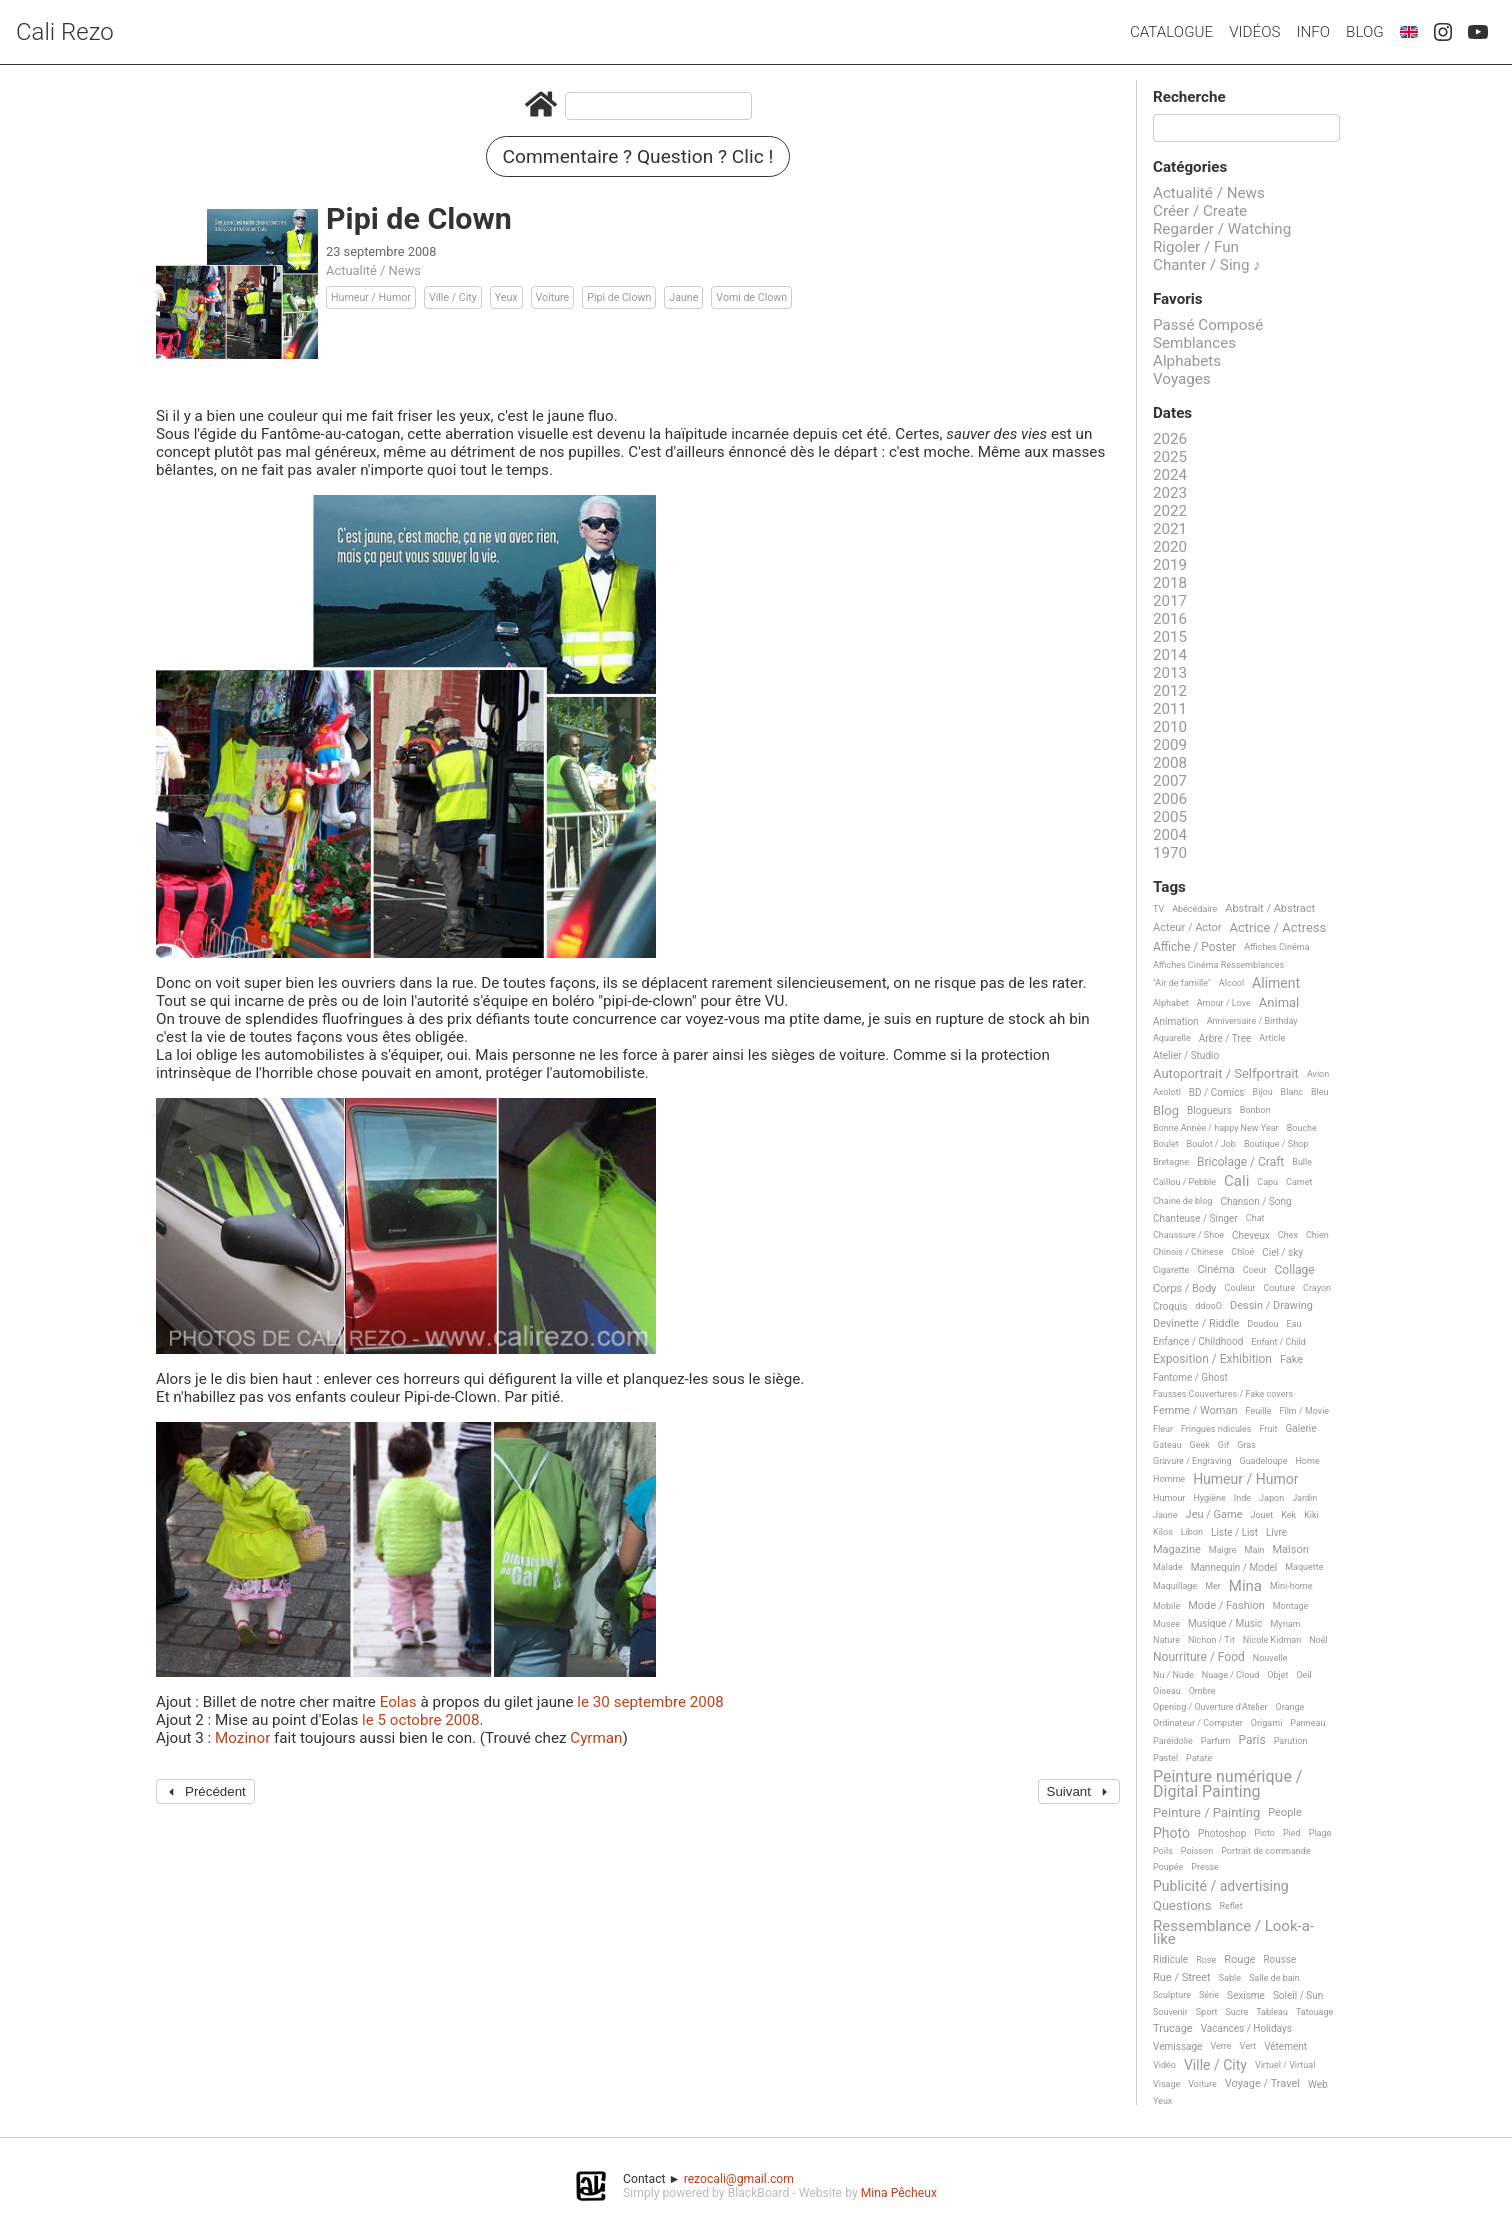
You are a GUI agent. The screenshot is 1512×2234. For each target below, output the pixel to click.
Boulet (1166, 1144)
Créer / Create (1200, 211)
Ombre (1202, 1691)
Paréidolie (1173, 1741)
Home (1307, 1461)
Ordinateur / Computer (1198, 1723)
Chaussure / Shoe (1188, 1235)
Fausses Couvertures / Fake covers (1223, 1394)
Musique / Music (1225, 1623)
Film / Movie (1304, 1411)
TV (1158, 909)
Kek (1288, 1515)
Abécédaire (1194, 909)
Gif (1223, 1445)
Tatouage (1314, 2012)
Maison (1290, 1550)
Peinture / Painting (1206, 1813)
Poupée (1168, 1867)
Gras (1246, 1445)
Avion (1318, 1074)
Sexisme (1246, 1995)
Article (1272, 1038)
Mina (1245, 1587)
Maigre (1223, 1550)
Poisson (1197, 1851)
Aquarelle (1172, 1038)
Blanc (1292, 1092)
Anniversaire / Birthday (1252, 1021)
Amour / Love (1224, 1003)
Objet (1277, 1675)
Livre (1276, 1532)
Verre (1220, 2046)
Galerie (1300, 1428)
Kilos (1163, 1532)
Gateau (1167, 1445)
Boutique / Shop (1276, 1144)
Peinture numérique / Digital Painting (1227, 1784)
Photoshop (1222, 1833)
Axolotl (1167, 1092)
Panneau (1307, 1723)
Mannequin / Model (1234, 1567)
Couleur (1240, 1288)
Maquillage (1175, 1586)
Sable (1230, 1978)
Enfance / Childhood (1198, 1341)
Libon (1192, 1532)
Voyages (1182, 379)
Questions (1182, 1906)
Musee (1166, 1624)
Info (1313, 32)
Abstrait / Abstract (1270, 909)
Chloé (1242, 1252)
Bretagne (1171, 1162)
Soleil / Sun (1298, 1995)
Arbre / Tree (1225, 1038)
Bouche (1302, 1128)
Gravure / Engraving (1192, 1461)
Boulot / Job (1211, 1144)
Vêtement (1285, 2046)
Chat (1255, 1218)
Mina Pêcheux (899, 2193)
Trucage (1173, 2029)
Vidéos (1254, 32)
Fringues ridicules (1216, 1429)
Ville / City (453, 297)
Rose (1206, 1960)
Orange (1290, 1707)
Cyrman (596, 1738)
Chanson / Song (1255, 1201)
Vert (1248, 2046)
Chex (1288, 1235)
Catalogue (1171, 32)
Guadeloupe (1264, 1461)
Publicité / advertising (1221, 1886)
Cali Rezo (65, 32)
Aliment (1276, 983)
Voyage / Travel (1262, 2084)
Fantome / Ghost (1190, 1377)
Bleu (1320, 1092)
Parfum (1216, 1741)
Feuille (1259, 1411)
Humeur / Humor (371, 297)
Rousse (1279, 1959)
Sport (1207, 2012)
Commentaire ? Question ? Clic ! (638, 156)
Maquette (1304, 1567)
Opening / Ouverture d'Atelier (1210, 1707)
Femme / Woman (1195, 1411)
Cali (1236, 1182)
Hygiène (1209, 1498)
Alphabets (1187, 361)
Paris (1251, 1740)
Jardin (1304, 1498)
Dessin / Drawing (1271, 1306)
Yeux (506, 297)
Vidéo (1164, 2065)
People (1285, 1813)
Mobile (1166, 1606)
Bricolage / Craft (1240, 1162)
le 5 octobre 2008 (420, 1720)
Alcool (1231, 983)
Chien (1317, 1235)
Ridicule (1170, 1959)
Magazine (1177, 1550)
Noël (1318, 1640)
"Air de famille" (1182, 983)
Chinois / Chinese (1188, 1252)
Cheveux (1251, 1235)
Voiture (553, 297)
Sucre (1236, 2012)
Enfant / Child (1278, 1342)
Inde (1242, 1498)
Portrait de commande (1266, 1851)
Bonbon (1255, 1110)
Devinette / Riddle (1196, 1324)
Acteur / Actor (1187, 928)
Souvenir (1170, 2012)
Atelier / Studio (1186, 1055)
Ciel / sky (1282, 1252)
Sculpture (1172, 1995)
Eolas (398, 1702)
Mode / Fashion (1226, 1606)
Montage (1291, 1606)
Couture (1279, 1288)
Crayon (1317, 1288)
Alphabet (1171, 1003)
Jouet (1262, 1515)
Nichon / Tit (1211, 1640)
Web (1318, 2084)
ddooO (1208, 1306)
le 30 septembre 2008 (650, 1702)
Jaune (683, 297)
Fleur (1163, 1429)
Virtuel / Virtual (1285, 2065)
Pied (1292, 1833)
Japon (1271, 1498)
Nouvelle (1270, 1658)
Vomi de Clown (751, 297)
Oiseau (1167, 1691)
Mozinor (242, 1738)
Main (1255, 1550)
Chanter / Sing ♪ (1207, 265)
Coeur (1255, 1270)
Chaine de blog (1182, 1201)
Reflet (1230, 1906)
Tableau (1272, 2012)
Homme (1169, 1479)
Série (1209, 1995)
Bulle (1302, 1162)
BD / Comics (1217, 1092)
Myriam (1286, 1624)
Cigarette (1171, 1270)
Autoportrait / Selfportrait (1226, 1074)
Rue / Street (1182, 1978)
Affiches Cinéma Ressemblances (1218, 965)
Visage (1166, 2084)
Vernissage (1177, 2046)
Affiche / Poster (1194, 947)
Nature (1166, 1640)
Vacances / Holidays (1246, 2028)
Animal (1279, 1003)
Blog (1365, 32)
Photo (1171, 1833)
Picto (1264, 1833)
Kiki (1311, 1515)
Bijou (1263, 1092)
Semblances (1194, 343)
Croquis (1170, 1306)
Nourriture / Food (1199, 1657)
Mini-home (1291, 1586)
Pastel (1165, 1758)
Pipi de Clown (619, 297)
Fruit (1268, 1429)
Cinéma (1215, 1270)
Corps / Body (1185, 1289)
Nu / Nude (1173, 1675)
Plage (1320, 1833)
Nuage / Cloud (1231, 1675)
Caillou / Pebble (1184, 1182)
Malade (1168, 1567)
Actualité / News (373, 270)
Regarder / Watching (1222, 229)
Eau (1293, 1324)
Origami (1266, 1723)
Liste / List (1234, 1532)
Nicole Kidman (1272, 1640)
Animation (1176, 1021)
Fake (1291, 1360)
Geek (1200, 1445)
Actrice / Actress (1278, 928)
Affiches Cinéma (1276, 947)
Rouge (1239, 1960)
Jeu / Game (1214, 1515)
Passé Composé (1208, 325)
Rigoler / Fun (1196, 247)
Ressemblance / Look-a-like (1233, 1933)
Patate (1199, 1758)
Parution (1291, 1741)
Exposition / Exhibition (1212, 1359)
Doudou (1262, 1324)
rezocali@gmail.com (739, 2179)
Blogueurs (1209, 1110)
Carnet (1299, 1182)
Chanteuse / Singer (1195, 1218)
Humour (1169, 1498)
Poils (1163, 1851)
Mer (1213, 1586)
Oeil (1303, 1675)
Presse (1204, 1867)
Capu (1267, 1182)
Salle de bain (1274, 1978)
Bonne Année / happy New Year (1216, 1128)
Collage (1295, 1270)
